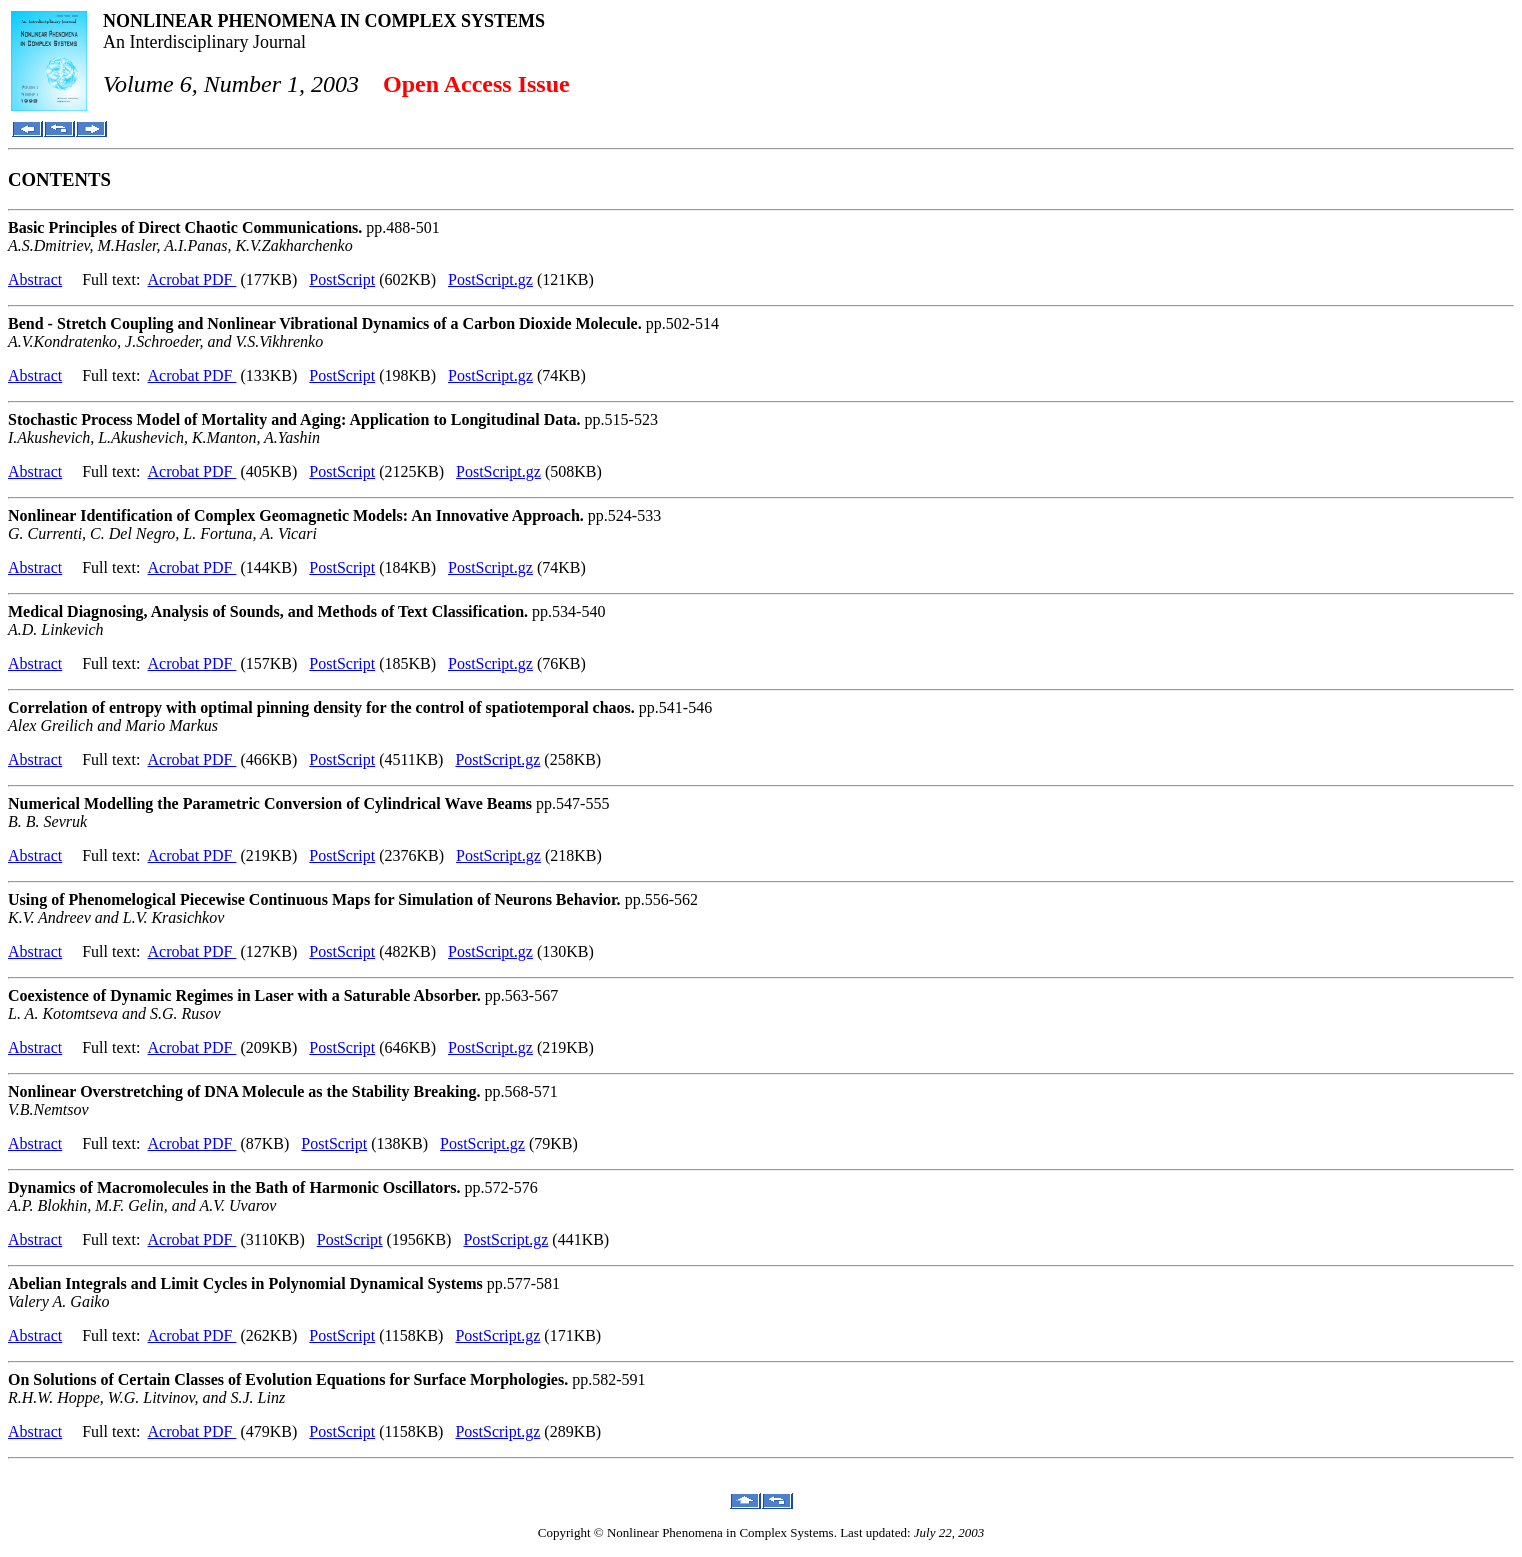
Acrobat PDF (192, 279)
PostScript (342, 279)
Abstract (35, 279)
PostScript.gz (490, 279)
